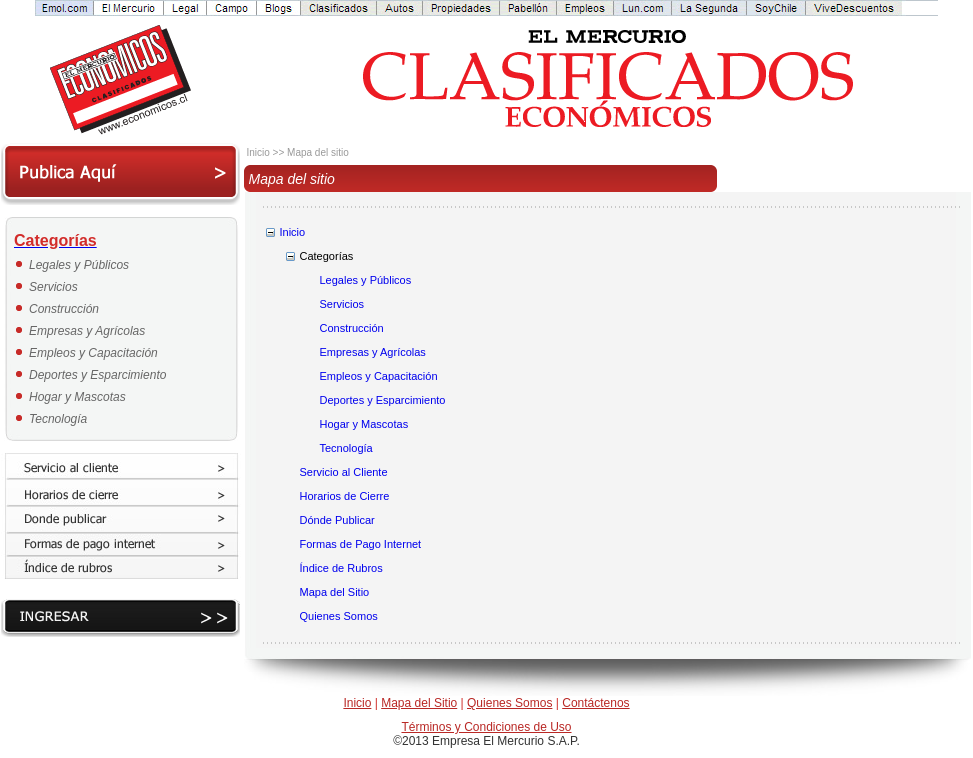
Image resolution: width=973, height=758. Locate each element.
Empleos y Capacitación (93, 353)
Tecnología (58, 419)
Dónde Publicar (337, 520)
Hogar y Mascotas (77, 397)
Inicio (293, 232)
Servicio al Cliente (344, 472)
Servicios (53, 287)
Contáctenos (595, 703)
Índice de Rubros (341, 568)
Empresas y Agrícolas (87, 331)
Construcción (64, 309)
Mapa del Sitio (335, 592)
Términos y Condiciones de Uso (486, 727)
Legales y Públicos (79, 265)
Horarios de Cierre (345, 496)
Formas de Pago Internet (361, 544)
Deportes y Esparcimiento (97, 375)
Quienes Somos (339, 616)
